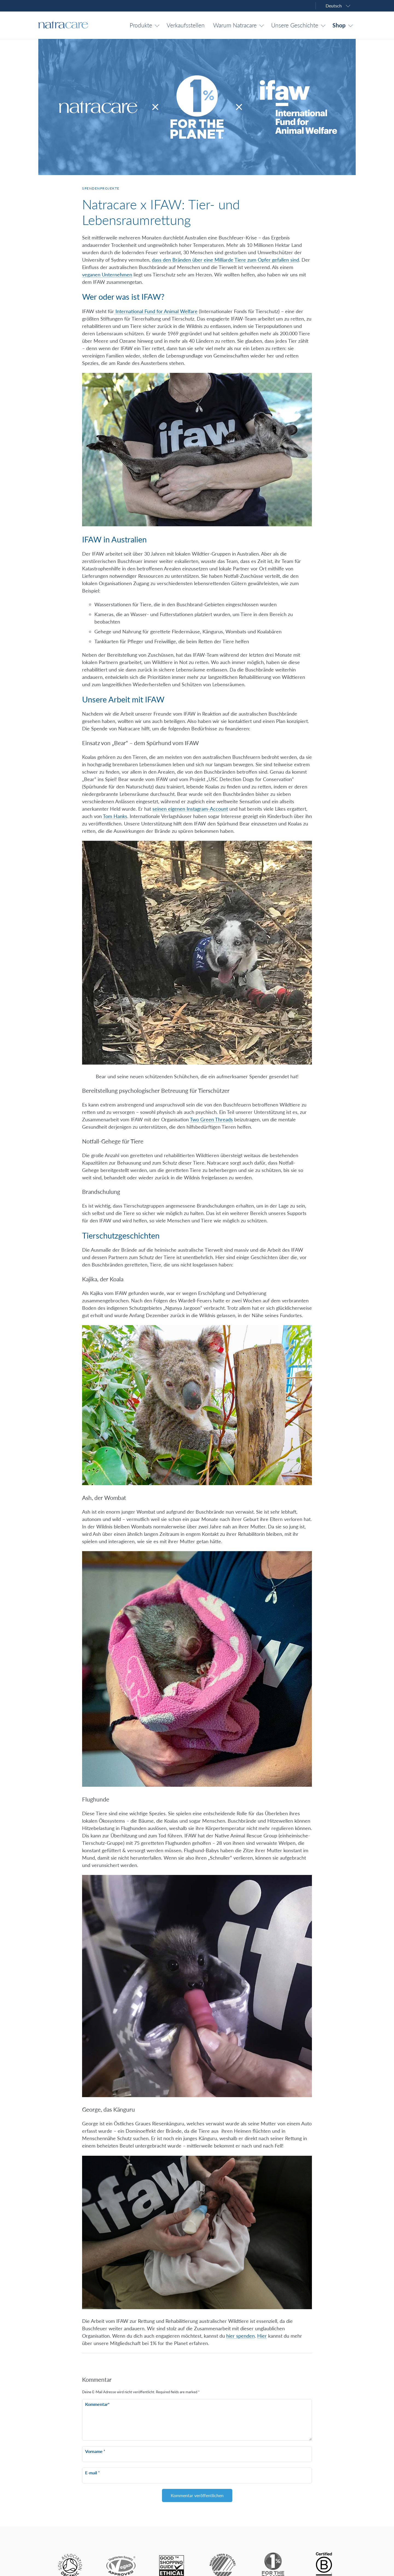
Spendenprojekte (101, 188)
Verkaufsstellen (186, 25)
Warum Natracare (235, 25)
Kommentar (97, 2404)
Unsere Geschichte (294, 25)
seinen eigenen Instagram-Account (190, 809)
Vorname (95, 2451)
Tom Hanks (115, 816)
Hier (262, 2336)
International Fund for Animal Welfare (156, 311)
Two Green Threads (211, 1119)
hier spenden (240, 2336)
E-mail (92, 2472)
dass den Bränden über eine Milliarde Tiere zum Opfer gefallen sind (225, 260)
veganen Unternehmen (107, 274)
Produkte (141, 25)
